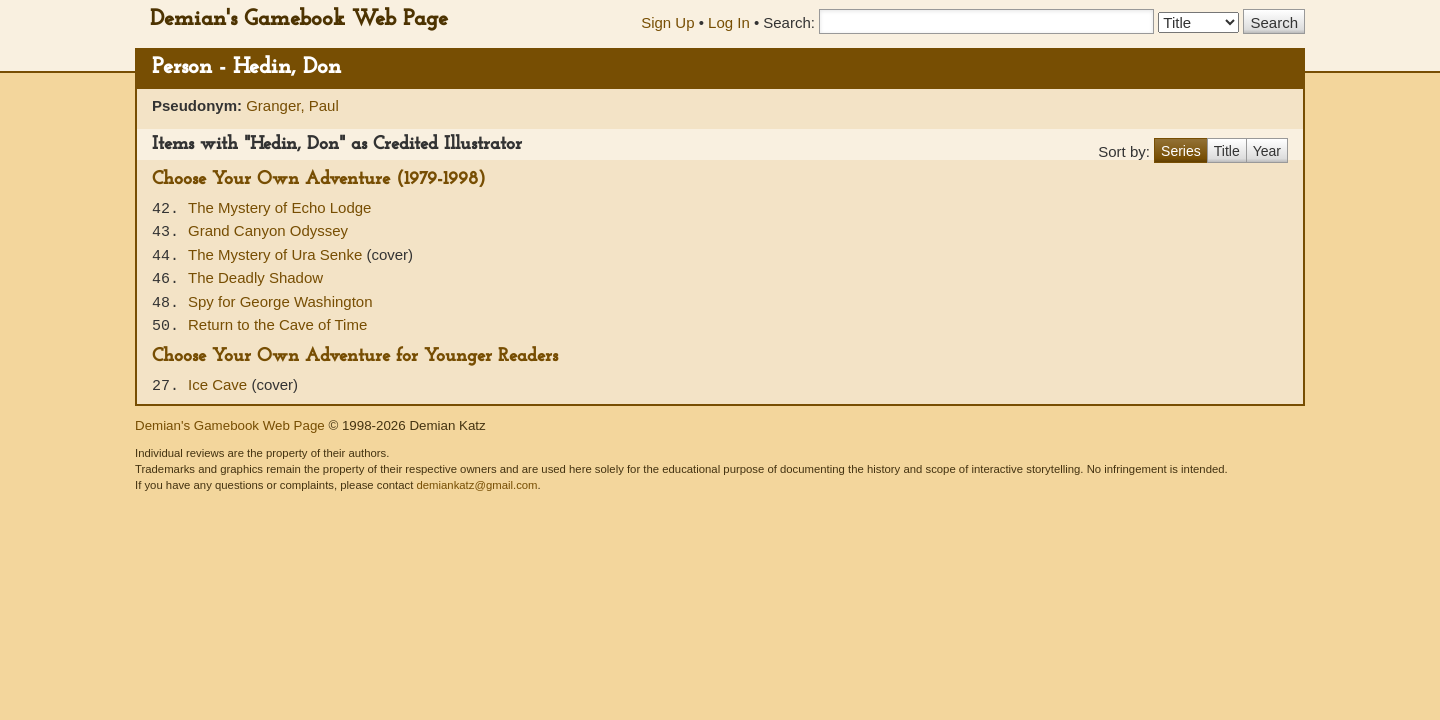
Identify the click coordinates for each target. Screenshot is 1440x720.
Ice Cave (219, 384)
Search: (789, 22)
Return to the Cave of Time (277, 324)
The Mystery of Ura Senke (277, 254)
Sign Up (667, 22)
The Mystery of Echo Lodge (279, 207)
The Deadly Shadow (255, 277)
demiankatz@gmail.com (476, 485)
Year (1267, 151)
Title (1227, 151)
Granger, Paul (292, 105)
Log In (729, 22)
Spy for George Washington (280, 301)
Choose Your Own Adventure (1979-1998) (319, 179)
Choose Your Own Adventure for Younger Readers (355, 356)
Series (1181, 151)
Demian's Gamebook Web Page (299, 19)
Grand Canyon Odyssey (268, 230)
